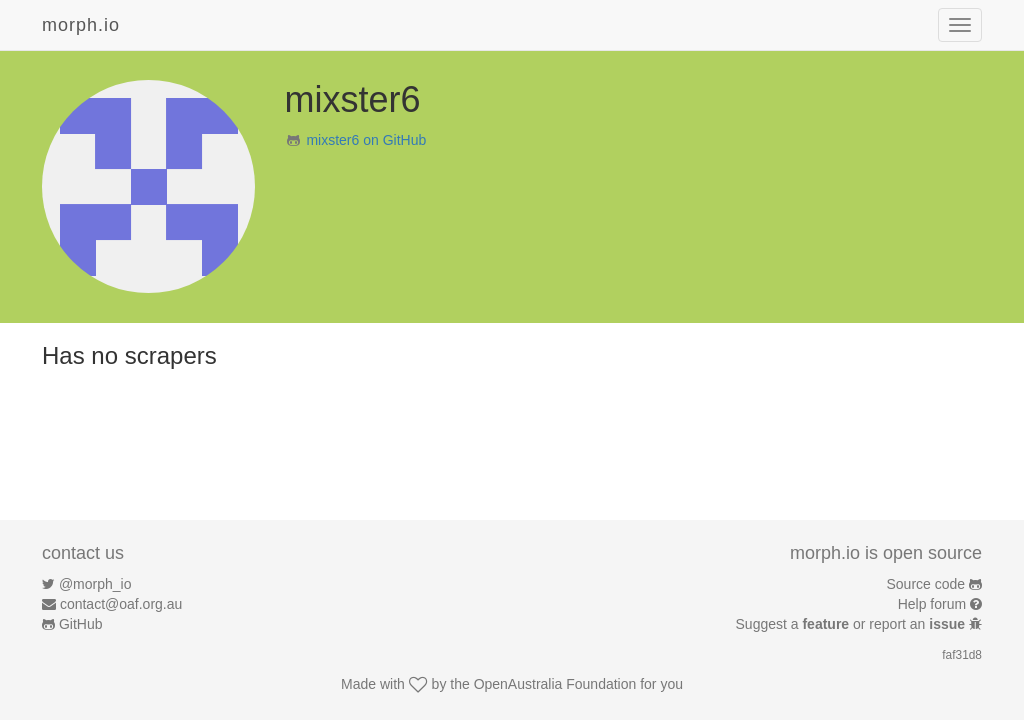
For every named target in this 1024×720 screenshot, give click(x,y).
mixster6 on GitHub (366, 140)
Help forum (932, 604)
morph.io (81, 25)
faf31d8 (962, 655)
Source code (926, 584)
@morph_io (95, 584)
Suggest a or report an (852, 624)
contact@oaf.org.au (121, 604)
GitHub (81, 624)
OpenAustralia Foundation (555, 684)
